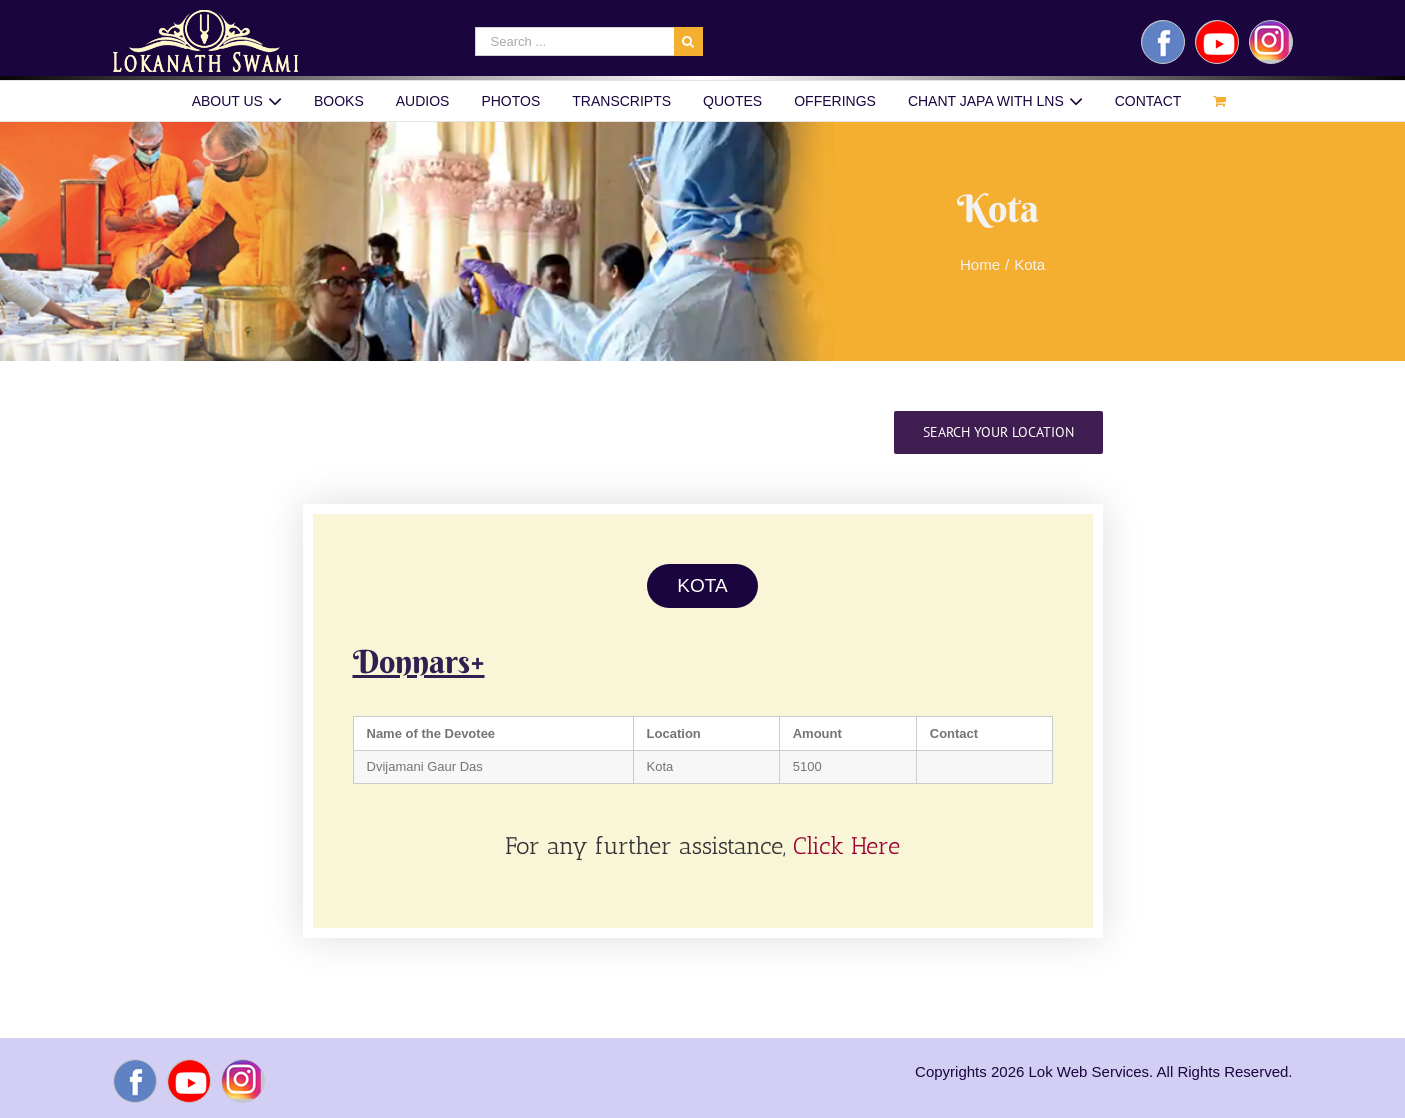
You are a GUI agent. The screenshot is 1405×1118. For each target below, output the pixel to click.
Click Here (846, 845)
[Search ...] (574, 41)
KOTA (702, 585)
